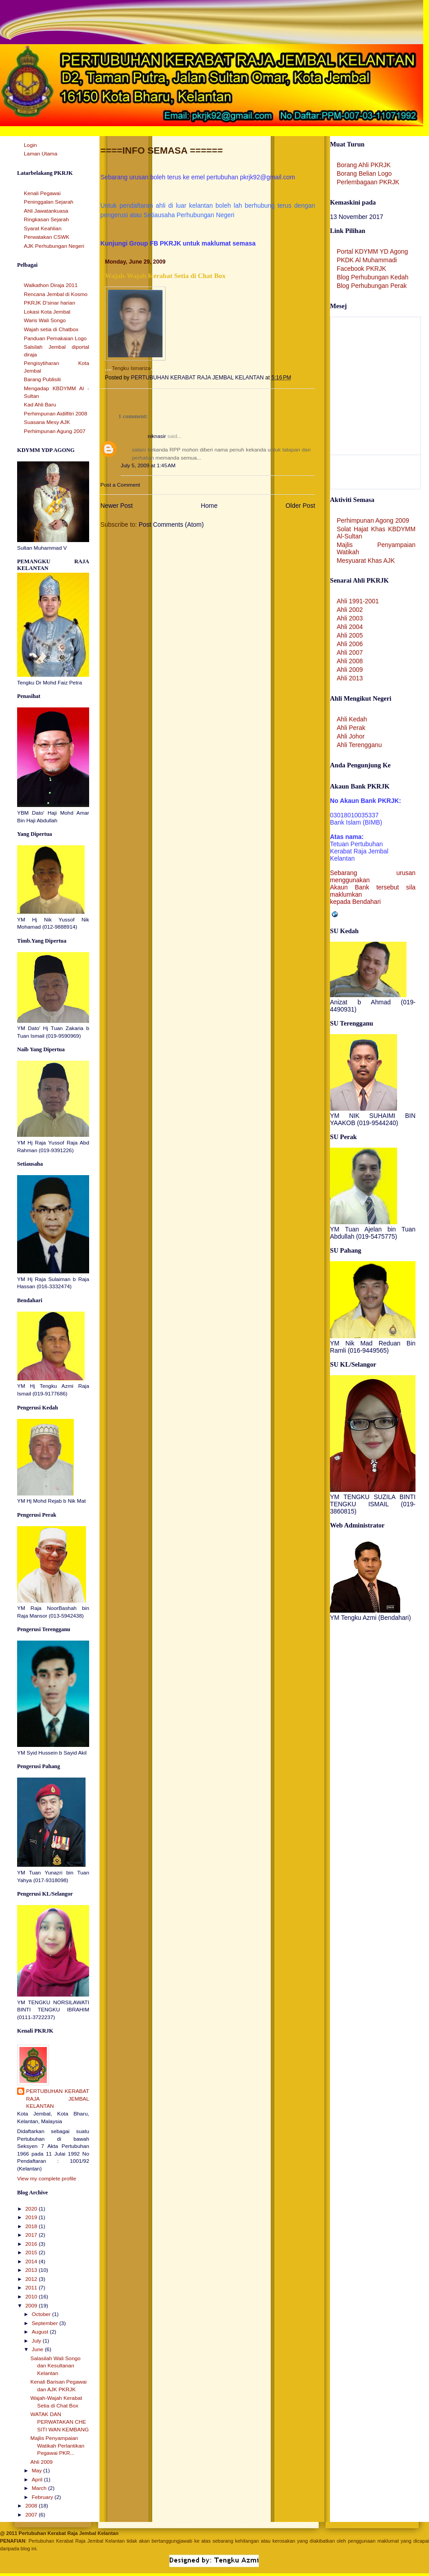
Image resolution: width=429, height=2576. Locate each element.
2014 (32, 2261)
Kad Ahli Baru (40, 404)
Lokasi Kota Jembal (47, 312)
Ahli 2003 (350, 618)
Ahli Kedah (352, 719)
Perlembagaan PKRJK (368, 182)
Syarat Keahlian (43, 228)
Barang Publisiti (42, 379)
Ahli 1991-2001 (358, 601)
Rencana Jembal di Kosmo (55, 294)
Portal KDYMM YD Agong (372, 251)
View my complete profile (46, 2178)
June (38, 2349)
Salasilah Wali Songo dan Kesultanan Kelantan (56, 2365)
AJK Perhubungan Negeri (54, 246)
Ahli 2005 (350, 635)
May (37, 2470)
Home (209, 505)
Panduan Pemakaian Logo (55, 338)
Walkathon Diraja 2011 (50, 285)
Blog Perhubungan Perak (371, 285)
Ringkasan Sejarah (46, 219)
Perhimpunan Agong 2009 (373, 520)
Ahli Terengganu (359, 744)
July (37, 2341)
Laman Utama (40, 153)
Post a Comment (120, 485)
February (43, 2497)
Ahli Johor (351, 736)
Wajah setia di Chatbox (51, 329)
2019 (32, 2217)
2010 (32, 2296)
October (42, 2314)
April (38, 2479)
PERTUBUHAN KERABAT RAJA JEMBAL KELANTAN (57, 2098)
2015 (32, 2252)
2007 (32, 2515)
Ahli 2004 (350, 626)
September (45, 2323)
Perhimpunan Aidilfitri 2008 (55, 413)
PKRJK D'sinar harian (49, 303)
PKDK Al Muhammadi (367, 260)
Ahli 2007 (350, 652)
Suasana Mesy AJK (47, 422)
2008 (32, 2506)
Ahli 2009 (42, 2462)
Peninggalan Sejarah (48, 202)
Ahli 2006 (350, 643)
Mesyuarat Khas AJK (366, 560)
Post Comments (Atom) (171, 524)
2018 (32, 2226)
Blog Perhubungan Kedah (372, 277)
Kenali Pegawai (42, 193)
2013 (32, 2270)
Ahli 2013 (350, 678)
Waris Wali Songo (45, 320)
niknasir (157, 436)
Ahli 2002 (350, 609)
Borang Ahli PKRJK (364, 165)
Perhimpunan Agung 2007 (55, 431)
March (40, 2488)
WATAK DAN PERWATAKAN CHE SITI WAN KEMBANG (60, 2421)
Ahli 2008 (350, 661)
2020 (32, 2209)
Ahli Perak (351, 727)
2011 (32, 2287)
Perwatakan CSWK (46, 237)
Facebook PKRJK (361, 268)
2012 (32, 2279)
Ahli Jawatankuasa (46, 211)
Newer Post (116, 505)
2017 (32, 2235)
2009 (32, 2305)
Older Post (300, 505)
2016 (32, 2244)
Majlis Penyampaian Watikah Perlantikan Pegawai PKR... (58, 2445)
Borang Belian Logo (364, 173)
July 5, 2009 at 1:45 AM (148, 465)
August (41, 2332)
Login (30, 145)
